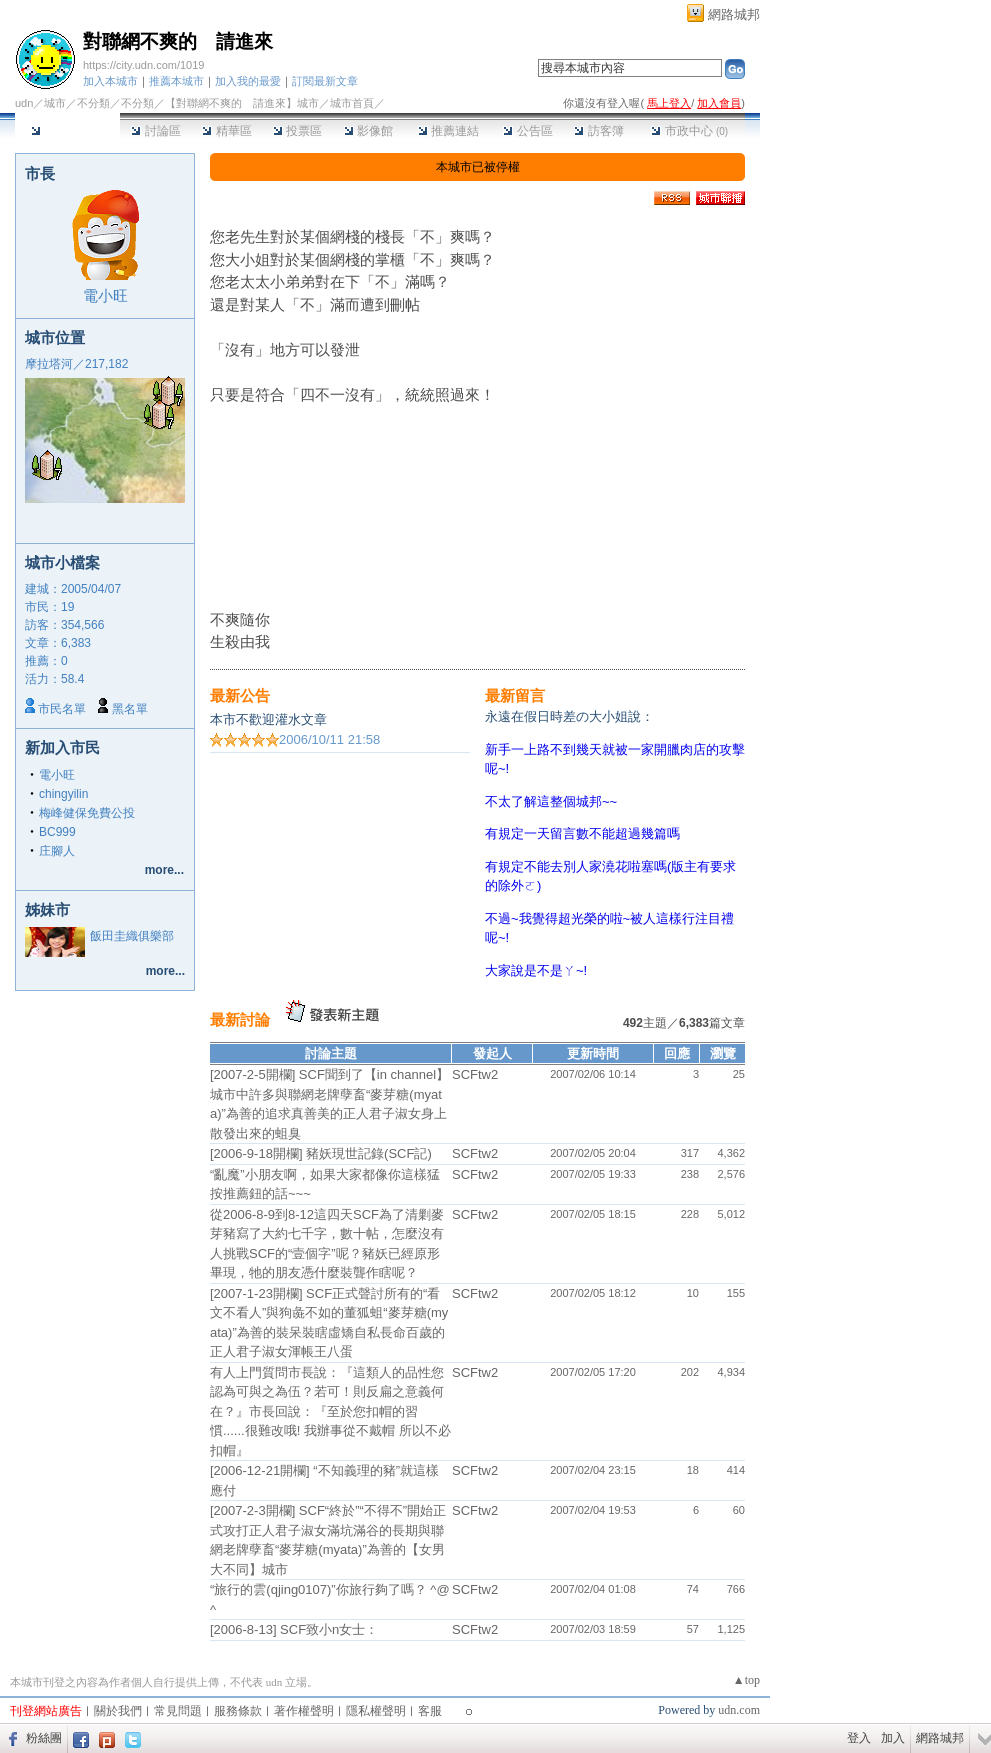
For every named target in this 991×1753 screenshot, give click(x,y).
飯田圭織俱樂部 (132, 936)
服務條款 (238, 1711)
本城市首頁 (67, 131)
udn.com (739, 1710)
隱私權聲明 (376, 1711)
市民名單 (62, 709)
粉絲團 (44, 1738)
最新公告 (240, 695)
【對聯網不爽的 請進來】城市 (242, 103)
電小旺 (105, 295)
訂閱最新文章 (325, 81)
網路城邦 (734, 14)
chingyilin (63, 794)
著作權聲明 (304, 1711)
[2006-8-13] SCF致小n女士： (294, 1629)
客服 (430, 1711)
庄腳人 (57, 851)
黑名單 (130, 709)
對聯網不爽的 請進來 (178, 41)
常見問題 (178, 1711)
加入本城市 (110, 81)
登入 (859, 1738)
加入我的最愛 (248, 81)
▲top (746, 1680)
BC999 (57, 832)
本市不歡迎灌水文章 (268, 719)
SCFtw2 (475, 1074)
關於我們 (118, 1711)
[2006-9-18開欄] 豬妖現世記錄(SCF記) (321, 1153)
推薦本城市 (176, 81)
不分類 (93, 103)
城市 (55, 103)
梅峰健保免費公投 (87, 813)
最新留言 (515, 695)
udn (24, 103)
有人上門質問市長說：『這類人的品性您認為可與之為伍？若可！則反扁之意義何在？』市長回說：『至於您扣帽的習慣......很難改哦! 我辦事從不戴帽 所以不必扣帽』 (330, 1411)
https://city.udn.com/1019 (143, 65)
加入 (893, 1738)
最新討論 (240, 1019)
